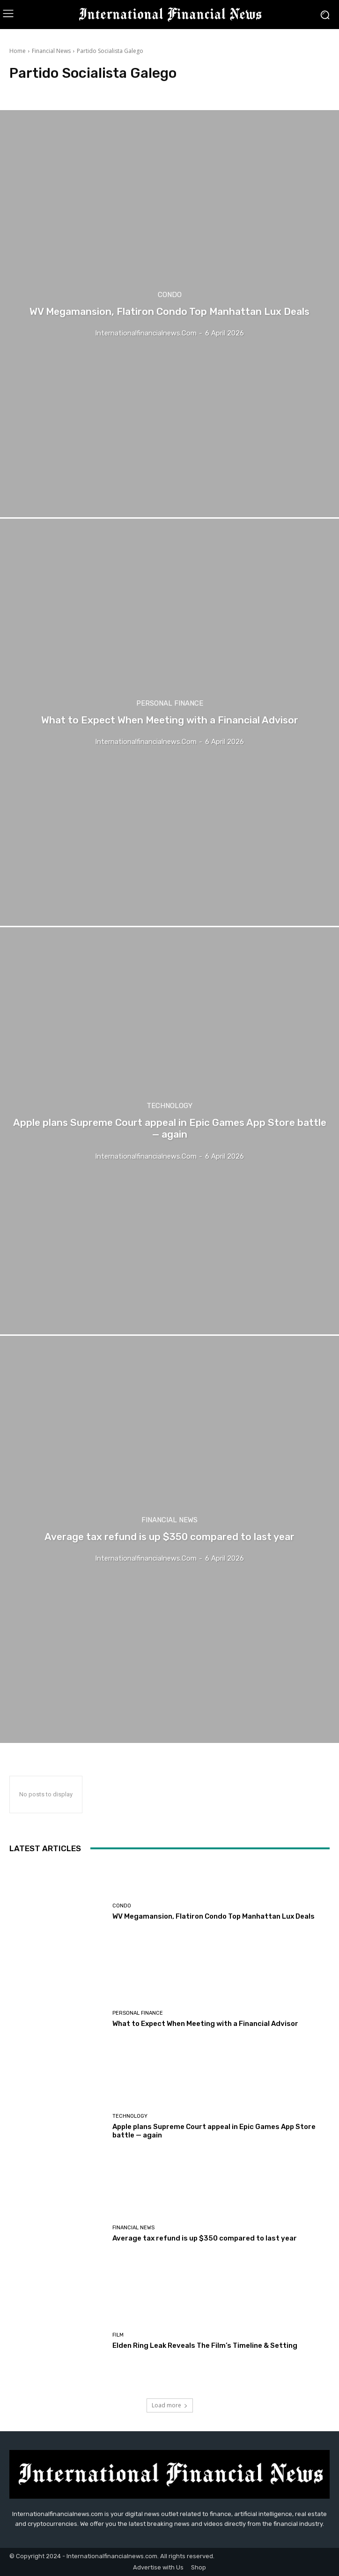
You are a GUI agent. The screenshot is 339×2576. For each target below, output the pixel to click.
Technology (169, 1105)
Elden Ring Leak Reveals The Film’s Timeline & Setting (204, 2345)
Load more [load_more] (170, 2405)
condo (170, 294)
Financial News (51, 51)
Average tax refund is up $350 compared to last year (204, 2238)
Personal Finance (169, 703)
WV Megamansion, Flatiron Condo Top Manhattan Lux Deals (213, 1916)
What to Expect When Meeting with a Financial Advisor (205, 2023)
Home (17, 51)
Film (118, 2335)
